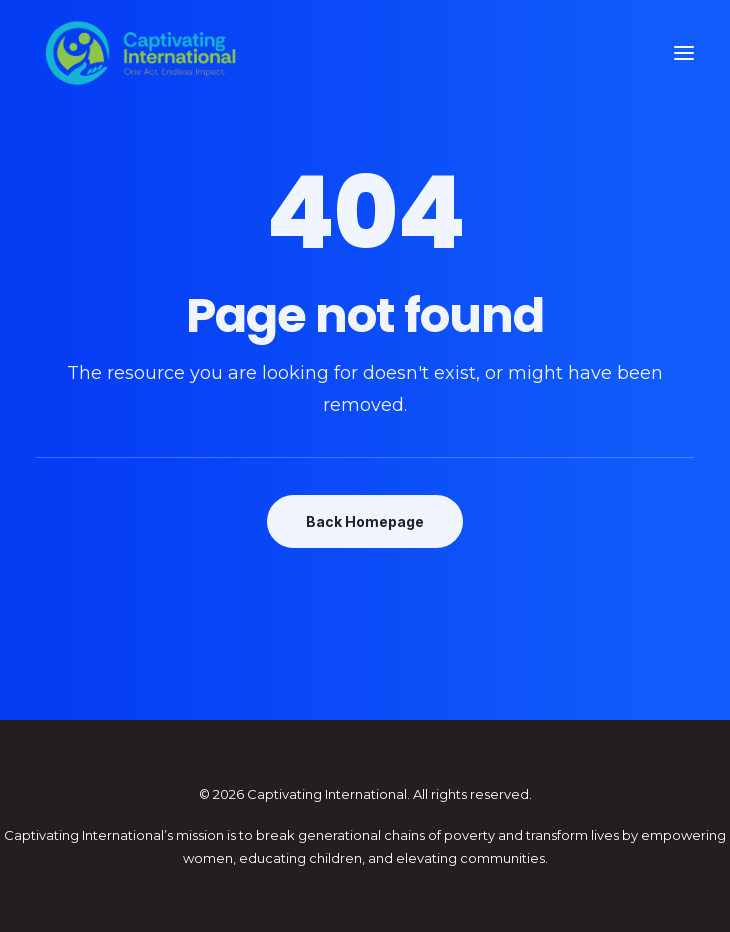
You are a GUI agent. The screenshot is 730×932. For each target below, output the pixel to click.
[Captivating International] (141, 53)
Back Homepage (365, 521)
